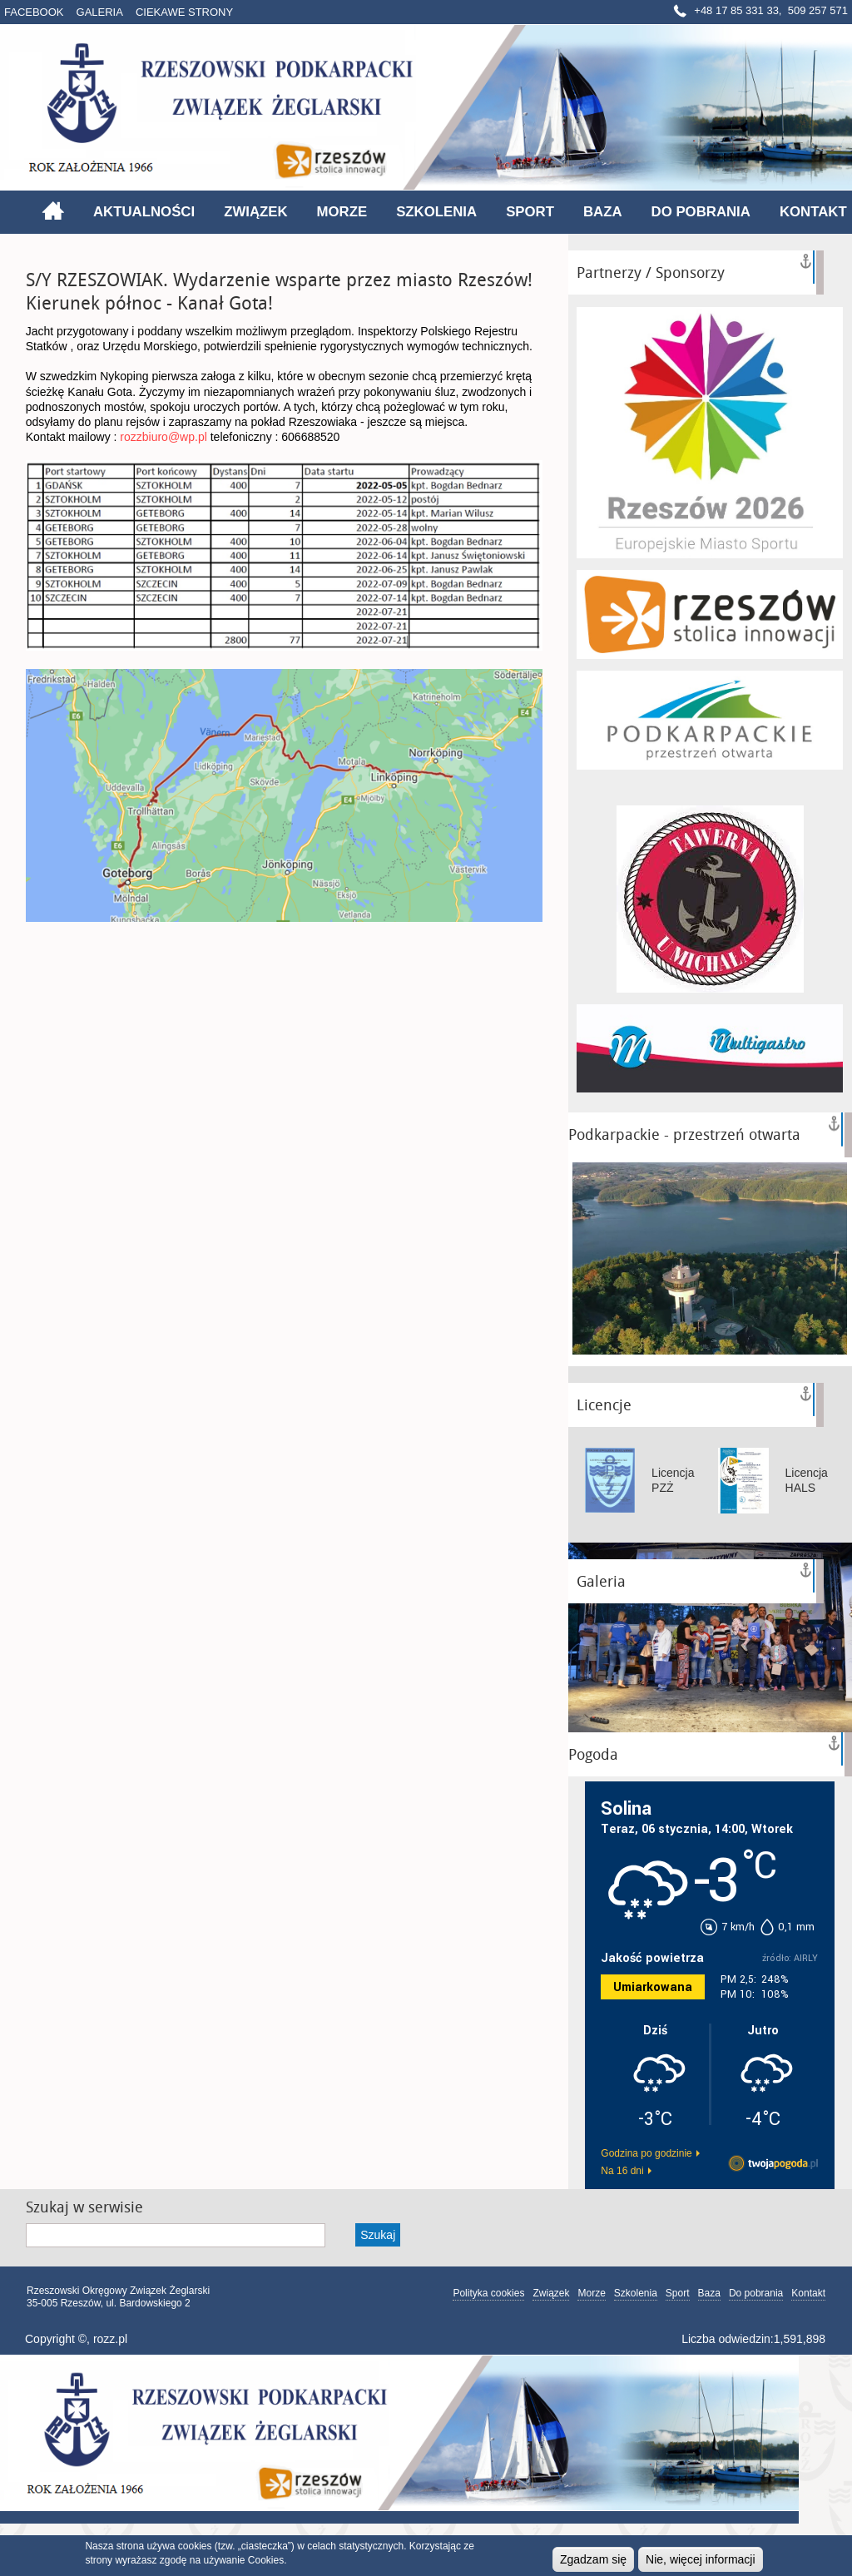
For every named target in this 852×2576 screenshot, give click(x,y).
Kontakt (813, 212)
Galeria (100, 12)
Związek (255, 212)
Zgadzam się (593, 2559)
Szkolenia (436, 212)
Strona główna (53, 210)
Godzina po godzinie (646, 2153)
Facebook (34, 12)
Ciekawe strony (184, 12)
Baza (602, 212)
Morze (342, 212)
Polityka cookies (488, 2293)
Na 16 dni (622, 2171)
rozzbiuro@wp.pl (163, 436)
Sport (530, 212)
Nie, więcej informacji (700, 2559)
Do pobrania (700, 212)
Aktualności (144, 212)
